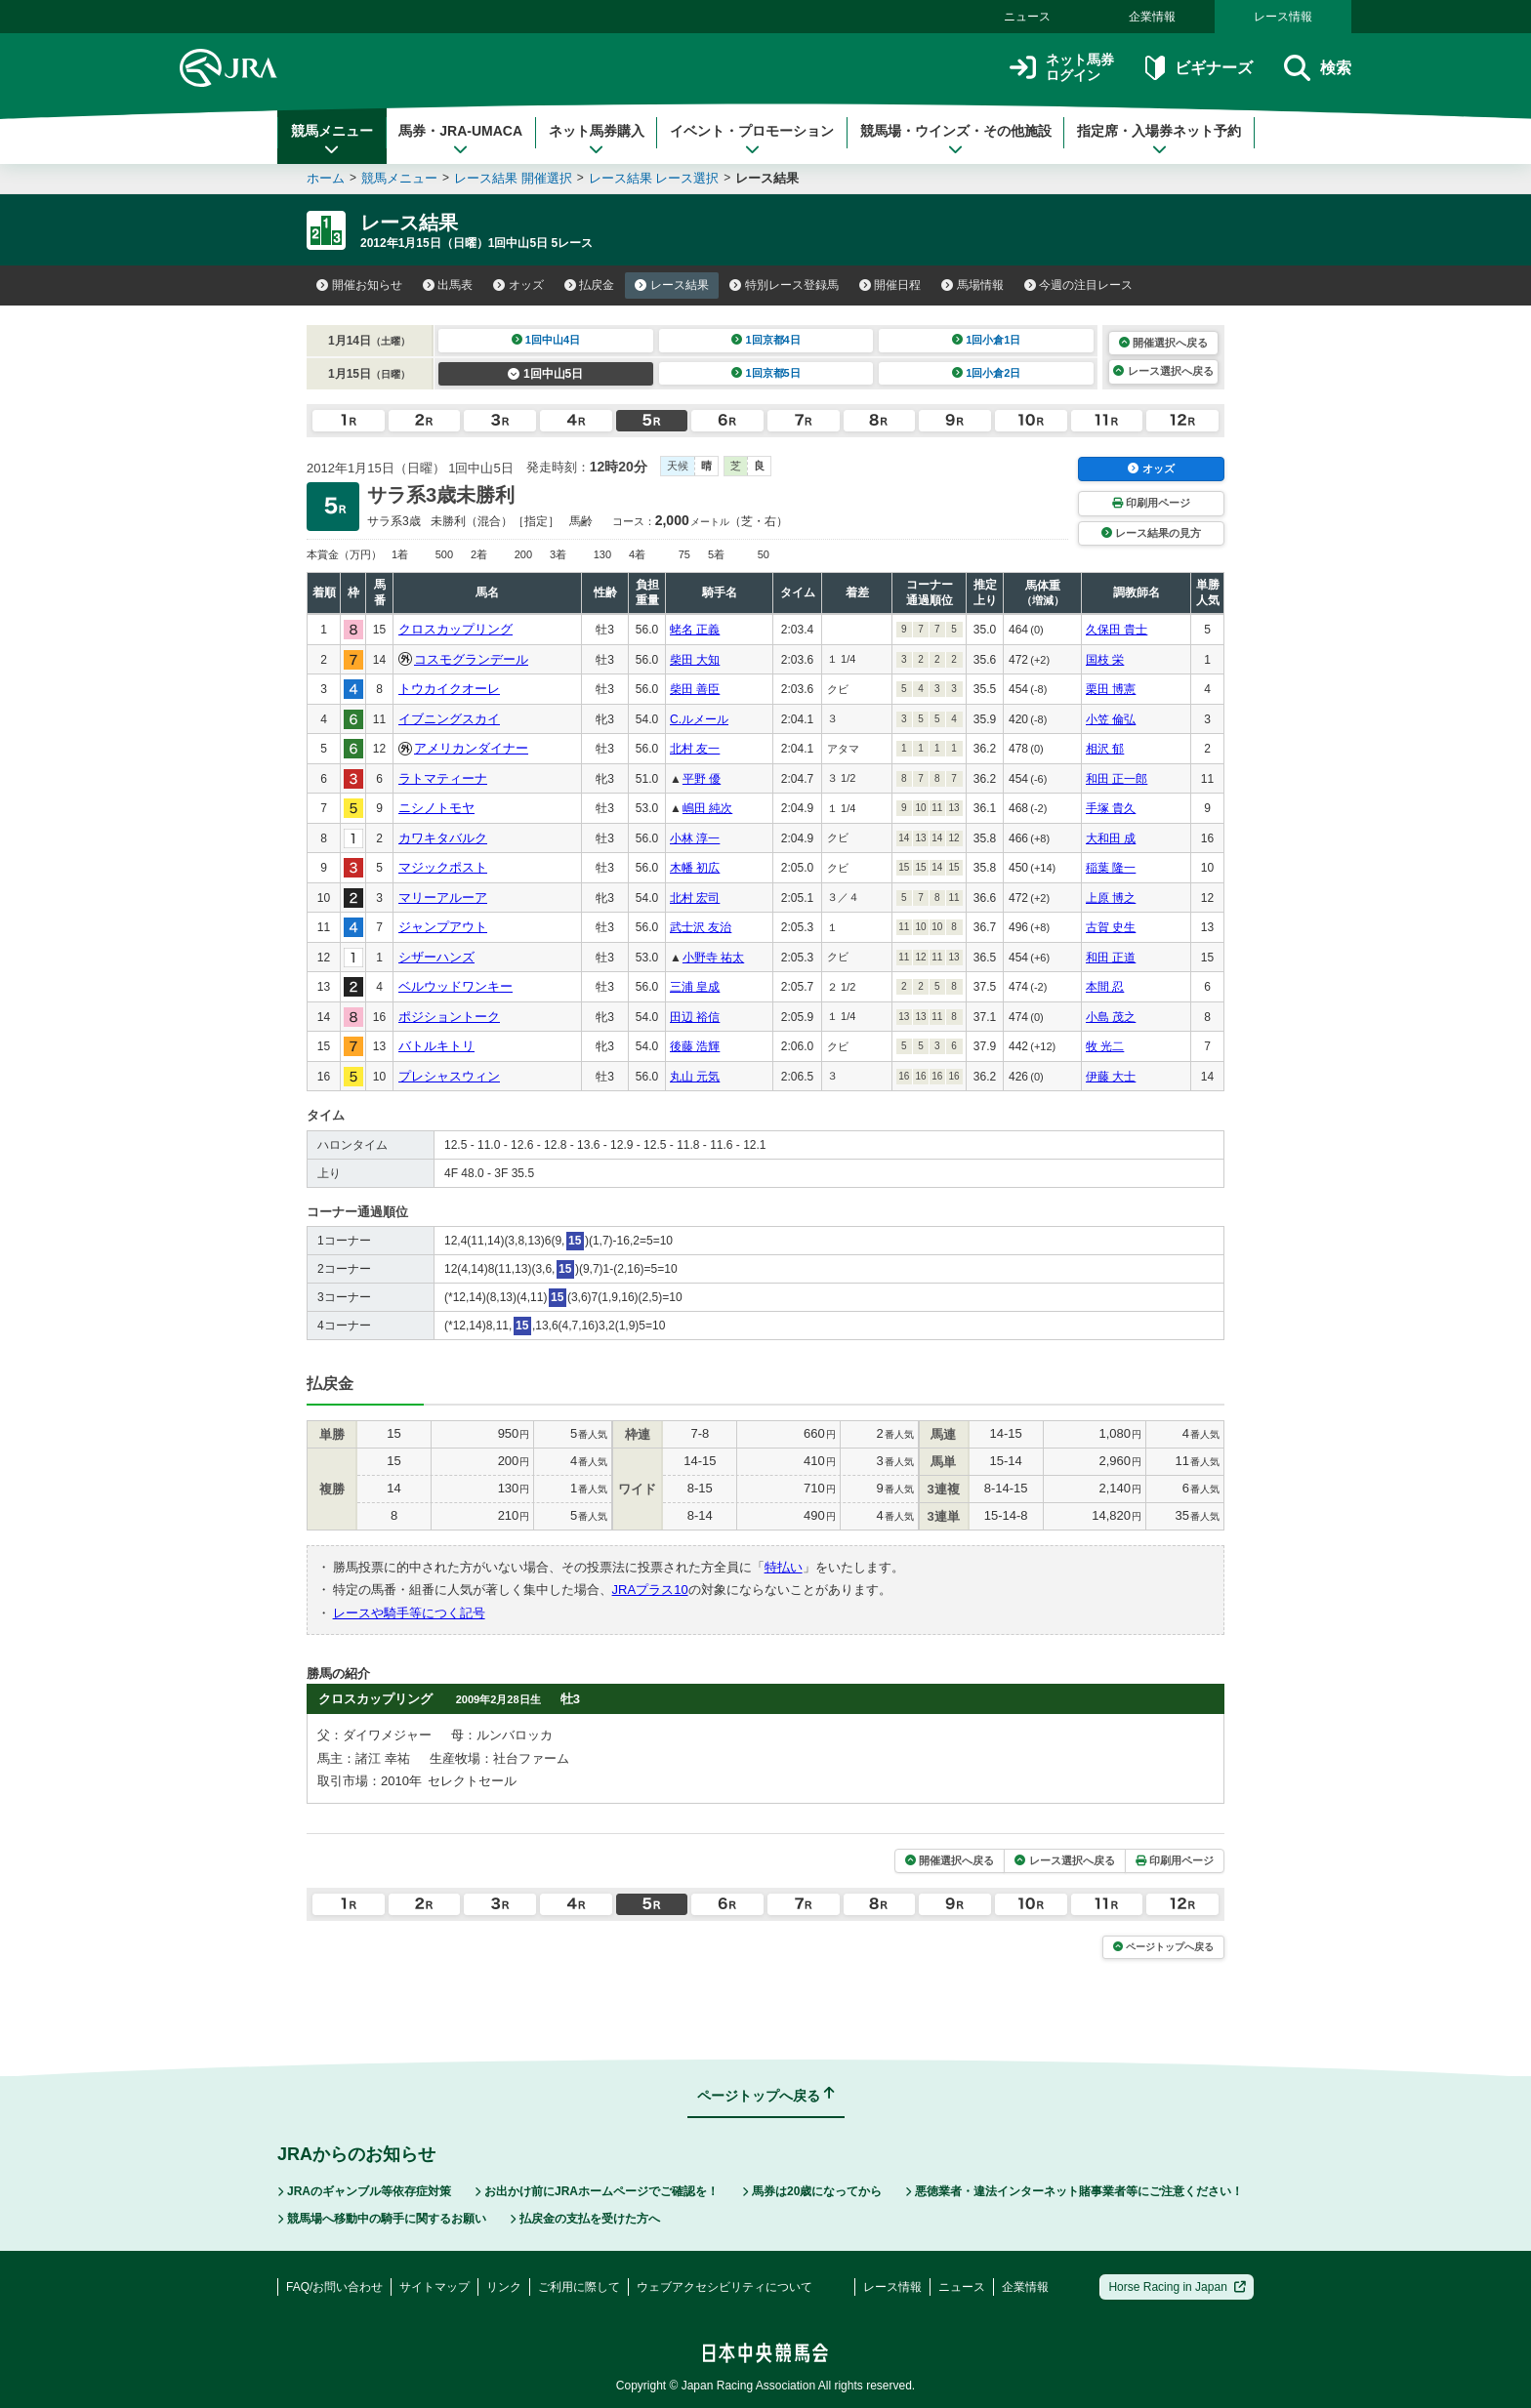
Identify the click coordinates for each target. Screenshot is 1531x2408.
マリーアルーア (442, 897)
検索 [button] (1317, 68)
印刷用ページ (1151, 503)
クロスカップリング (455, 629)
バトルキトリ (436, 1046)
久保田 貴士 (1116, 629)
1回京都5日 (766, 373)
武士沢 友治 (700, 927)
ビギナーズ (1198, 68)
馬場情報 (972, 285)
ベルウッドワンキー (455, 986)
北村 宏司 (695, 898)
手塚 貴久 (1111, 808)
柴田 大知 (695, 660)
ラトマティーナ (442, 778)
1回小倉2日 (986, 373)
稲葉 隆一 (1111, 868)
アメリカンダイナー (471, 748)
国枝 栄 (1105, 660)
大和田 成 (1111, 838)
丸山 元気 (695, 1076)
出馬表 (448, 285)
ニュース (1027, 16)
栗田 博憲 (1111, 689)
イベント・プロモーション (752, 139)
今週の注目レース (1079, 285)
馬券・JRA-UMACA (460, 139)
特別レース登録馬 (784, 285)
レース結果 (672, 285)
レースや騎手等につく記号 (409, 1613)
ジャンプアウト (442, 926)
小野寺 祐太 (713, 957)
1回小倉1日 (986, 340)
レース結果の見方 (1151, 533)
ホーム (326, 178)
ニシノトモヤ (436, 807)
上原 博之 (1111, 898)
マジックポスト (442, 867)
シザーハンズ (436, 957)
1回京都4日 (766, 340)
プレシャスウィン (449, 1076)
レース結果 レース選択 (654, 178)
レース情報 (1283, 16)
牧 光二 (1105, 1046)
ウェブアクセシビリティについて (724, 2287)
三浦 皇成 (695, 987)
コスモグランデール (471, 659)
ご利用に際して (579, 2287)
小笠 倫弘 (1111, 719)
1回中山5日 (545, 374)
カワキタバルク (442, 838)
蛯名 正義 (695, 629)
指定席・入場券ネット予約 (1159, 139)
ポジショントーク (449, 1016)
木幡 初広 (695, 868)
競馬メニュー (332, 139)
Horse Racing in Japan (1177, 2287)
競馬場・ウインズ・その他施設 (956, 139)
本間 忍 (1105, 987)
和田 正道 (1111, 957)
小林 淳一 (695, 838)
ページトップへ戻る (1163, 1946)
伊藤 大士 (1111, 1076)
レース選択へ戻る (1163, 371)
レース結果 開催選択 (513, 178)
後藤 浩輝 (695, 1046)
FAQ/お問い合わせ (334, 2287)
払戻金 (589, 285)
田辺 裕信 (695, 1017)
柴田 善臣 (695, 689)
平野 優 (702, 779)
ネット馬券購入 (596, 139)
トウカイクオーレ (449, 688)
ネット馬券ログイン (1062, 68)
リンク (503, 2287)
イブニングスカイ (449, 719)
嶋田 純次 (707, 808)
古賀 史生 (1111, 927)
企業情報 (1152, 16)
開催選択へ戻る (1163, 342)
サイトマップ (434, 2287)
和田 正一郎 (1116, 779)
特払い (784, 1567)
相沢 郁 (1105, 748)
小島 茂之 (1111, 1017)
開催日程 (890, 285)
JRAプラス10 (650, 1589)
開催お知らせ (359, 285)
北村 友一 (695, 748)
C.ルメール (699, 719)
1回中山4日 (546, 340)
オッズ (518, 285)
